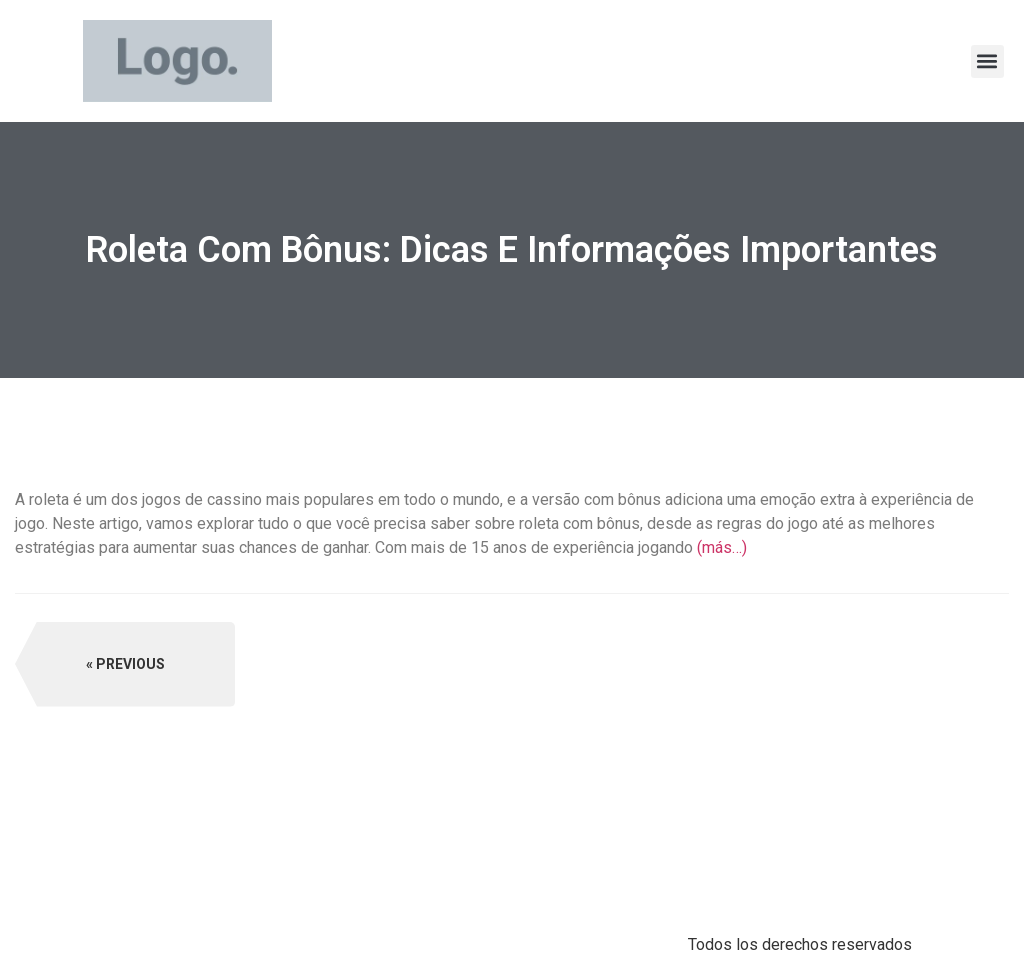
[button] (987, 61)
